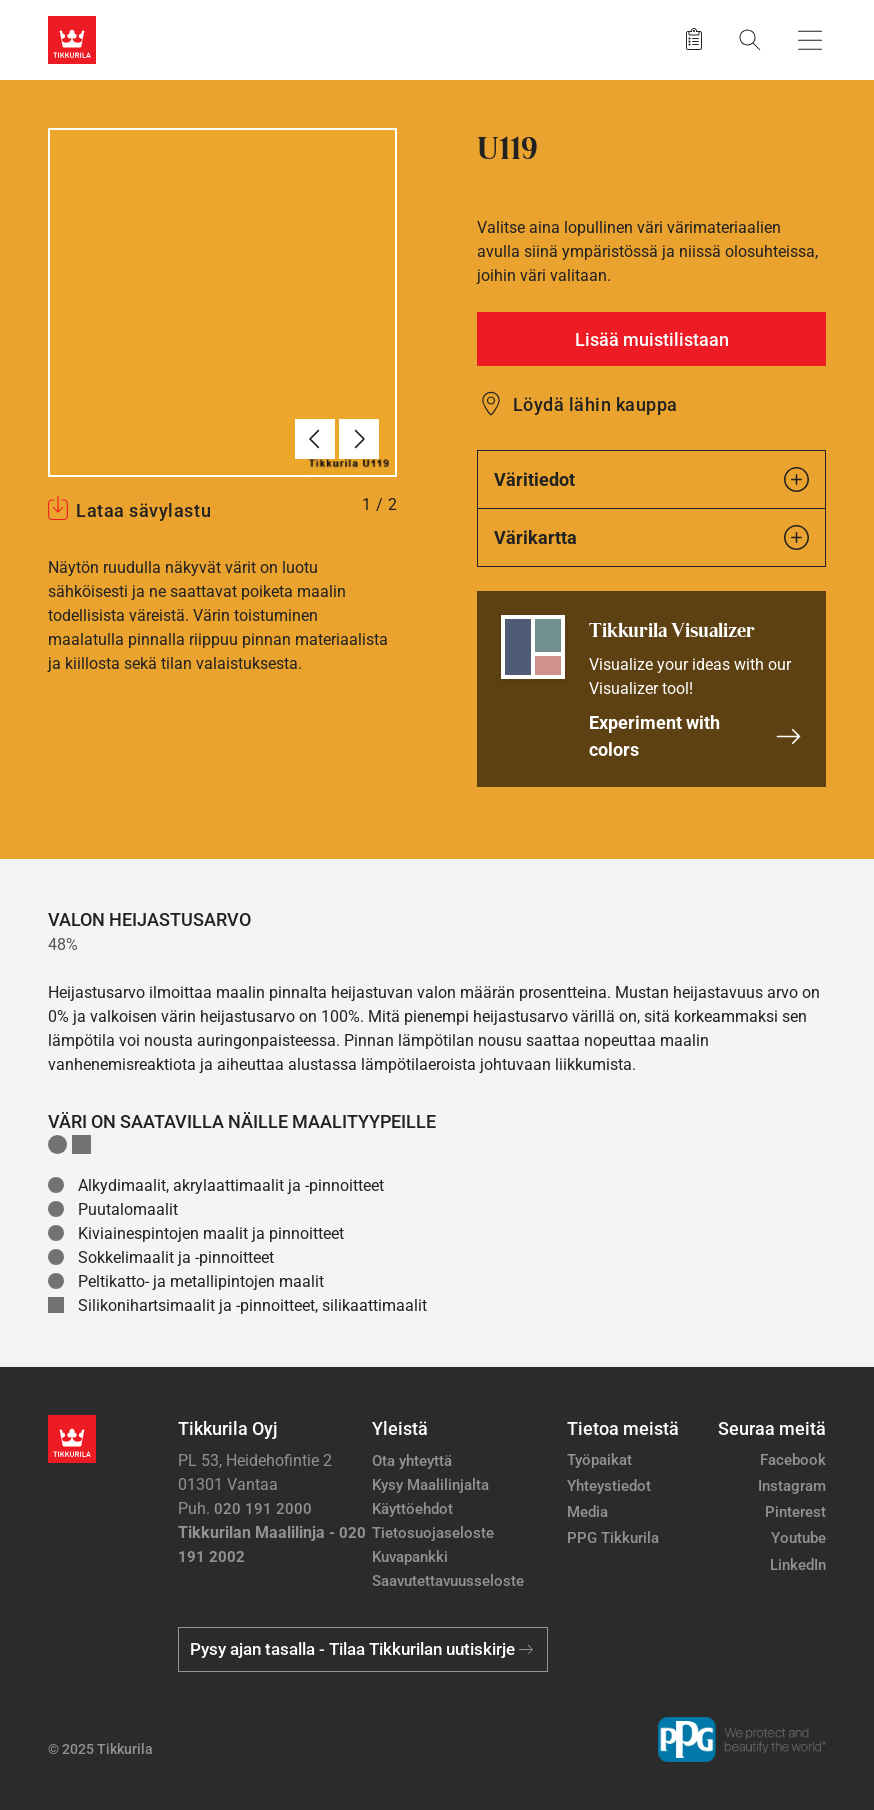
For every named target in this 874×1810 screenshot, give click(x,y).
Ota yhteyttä (412, 1461)
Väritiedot (651, 479)
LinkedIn (798, 1565)
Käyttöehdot (412, 1509)
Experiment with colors (695, 736)
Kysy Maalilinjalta (430, 1485)
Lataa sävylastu (143, 510)
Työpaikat (599, 1460)
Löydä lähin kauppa (595, 404)
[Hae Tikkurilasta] (750, 39)
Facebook (793, 1460)
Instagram (792, 1486)
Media (587, 1512)
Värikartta (651, 537)
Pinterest (795, 1512)
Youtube (798, 1538)
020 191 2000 (263, 1509)
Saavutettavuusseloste (448, 1581)
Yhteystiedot (609, 1486)
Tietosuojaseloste (433, 1533)
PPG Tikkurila (613, 1538)
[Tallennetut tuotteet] (694, 40)
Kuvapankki (410, 1557)
